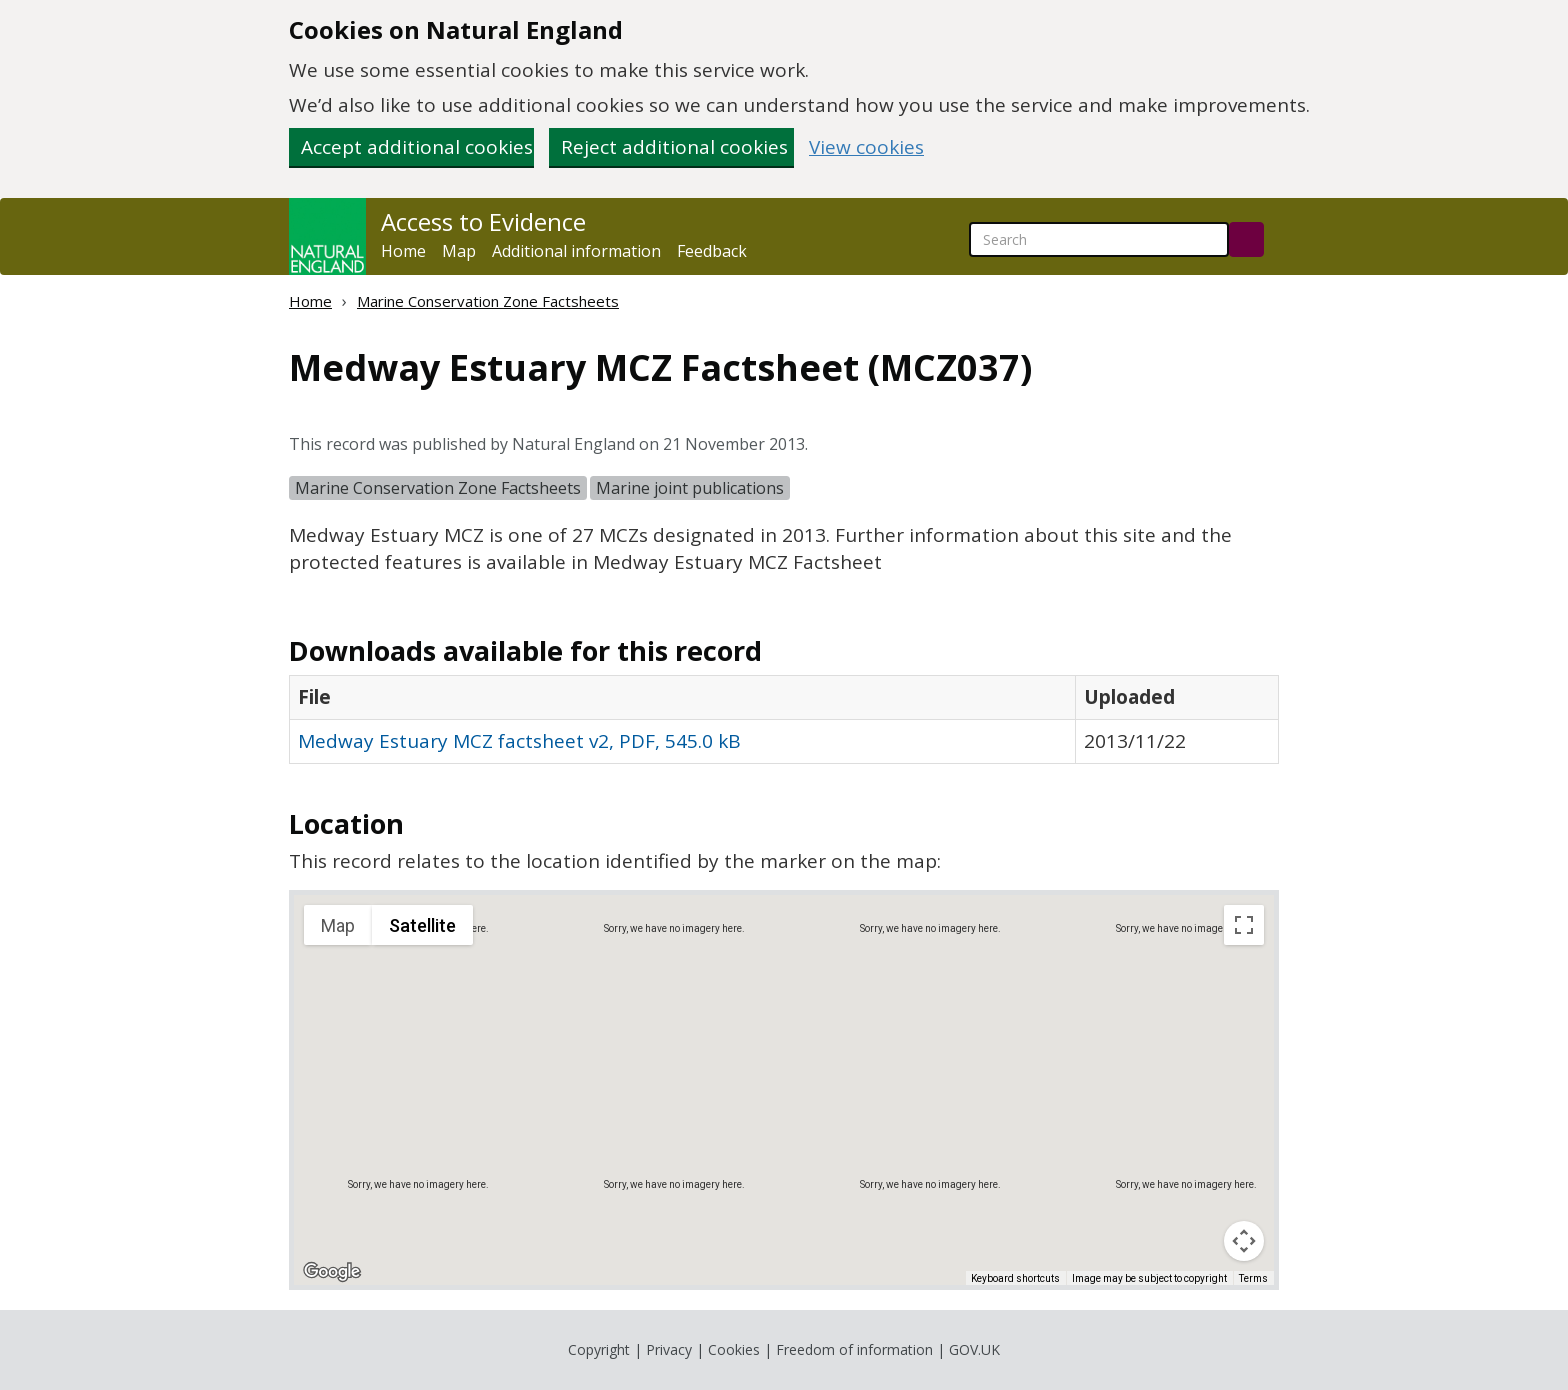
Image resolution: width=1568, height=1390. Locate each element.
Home (403, 251)
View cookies (866, 147)
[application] (784, 1090)
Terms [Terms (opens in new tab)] (1253, 1278)
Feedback (712, 251)
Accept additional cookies (417, 147)
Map (459, 251)
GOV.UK (974, 1349)
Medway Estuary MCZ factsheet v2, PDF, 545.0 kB (519, 741)
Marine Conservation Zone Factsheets (488, 301)
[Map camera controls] (1244, 1241)
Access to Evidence (483, 222)
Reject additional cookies (674, 147)
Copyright (599, 1349)
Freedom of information (854, 1349)
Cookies (734, 1349)
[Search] (1246, 239)
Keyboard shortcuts (1015, 1278)
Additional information (576, 251)
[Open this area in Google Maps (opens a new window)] (332, 1272)
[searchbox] (1099, 239)
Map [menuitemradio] (338, 925)
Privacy (669, 1349)
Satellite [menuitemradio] (422, 925)
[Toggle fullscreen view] (1244, 925)
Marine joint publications (690, 488)
